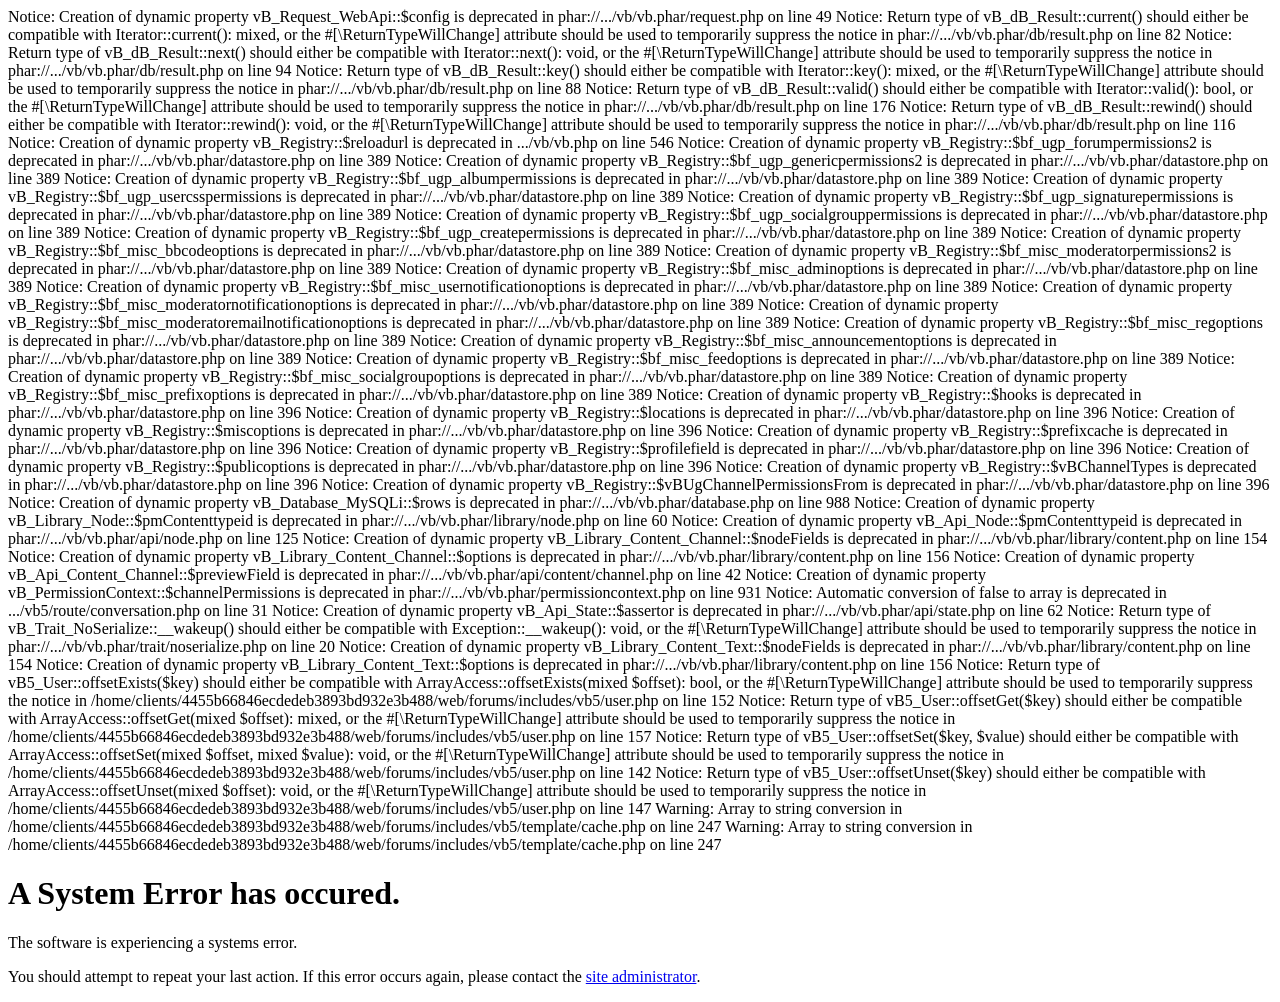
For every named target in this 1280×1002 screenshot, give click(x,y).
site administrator (641, 976)
